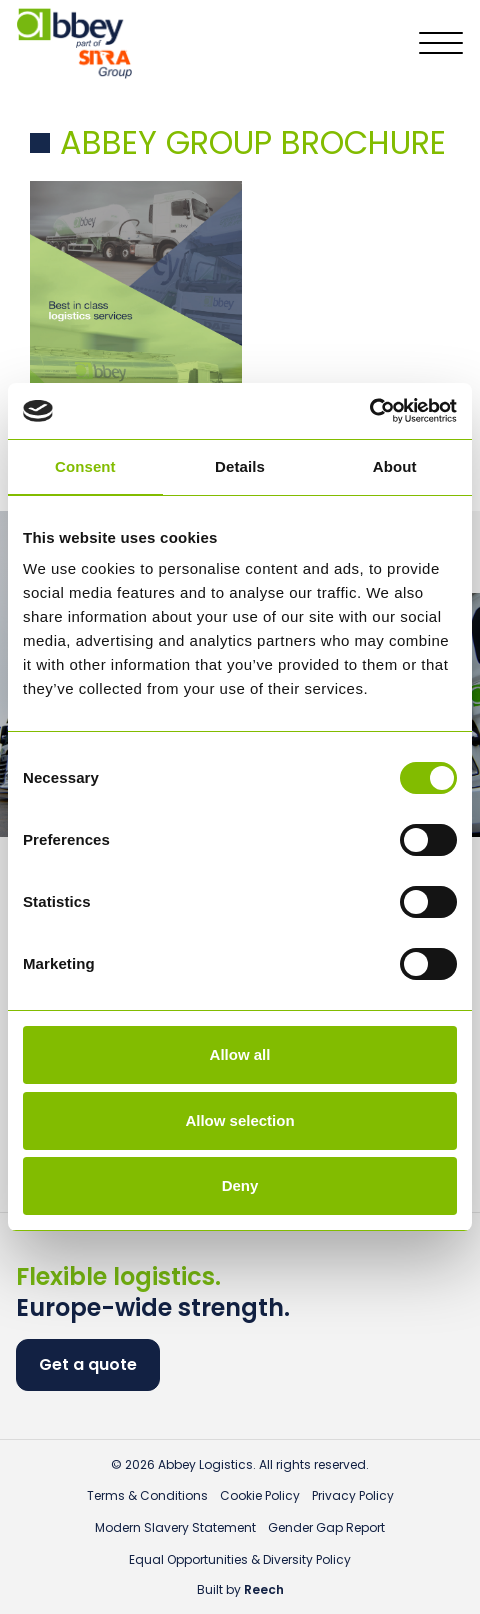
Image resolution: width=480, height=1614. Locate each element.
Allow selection (239, 1120)
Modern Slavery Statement (175, 1527)
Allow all (240, 1054)
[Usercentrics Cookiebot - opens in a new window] (369, 411)
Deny (240, 1185)
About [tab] (395, 466)
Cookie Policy (260, 1495)
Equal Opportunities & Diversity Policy (240, 1559)
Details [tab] (240, 466)
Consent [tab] (85, 466)
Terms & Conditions (147, 1495)
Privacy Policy (353, 1495)
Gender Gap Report (326, 1527)
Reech (264, 1589)
